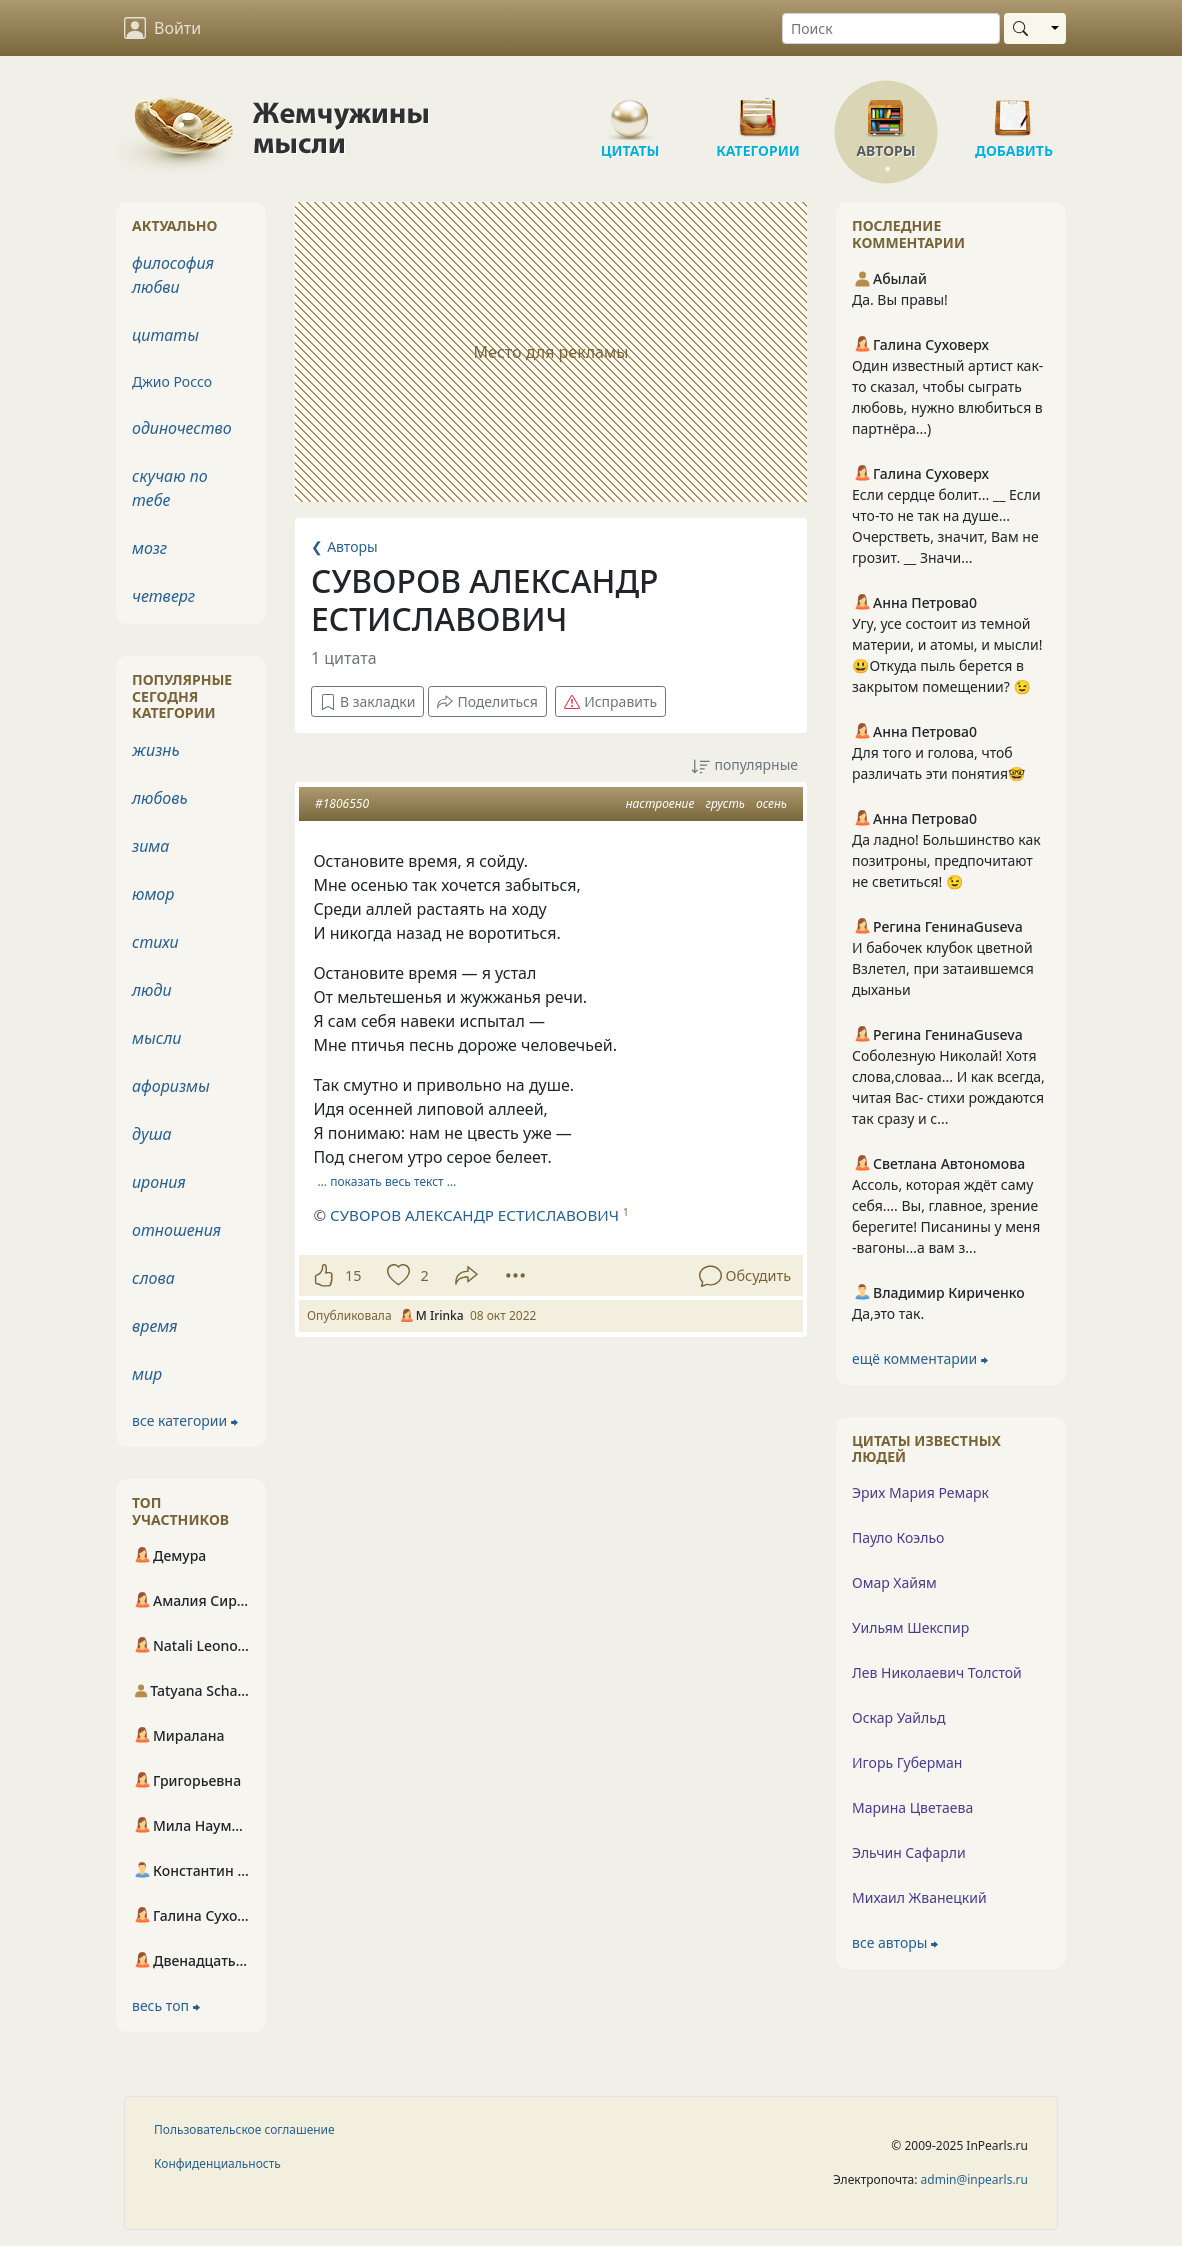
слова (153, 1278)
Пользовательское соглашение (244, 2129)
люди (152, 990)
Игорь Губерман (907, 1762)
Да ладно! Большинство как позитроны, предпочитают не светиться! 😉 (946, 860)
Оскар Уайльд (898, 1717)
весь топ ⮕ (166, 2005)
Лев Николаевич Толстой (937, 1672)
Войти (162, 28)
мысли (156, 1038)
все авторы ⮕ (895, 1942)
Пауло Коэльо (898, 1537)
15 (353, 1275)
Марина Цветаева (912, 1807)
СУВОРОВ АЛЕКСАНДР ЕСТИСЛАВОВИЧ (474, 1215)
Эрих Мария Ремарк (920, 1492)
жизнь (156, 750)
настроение (660, 803)
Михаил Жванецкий (919, 1897)
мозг (149, 548)
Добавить (1014, 110)
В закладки (367, 701)
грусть (724, 803)
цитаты (165, 335)
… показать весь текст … (387, 1181)
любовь (160, 798)
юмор (153, 894)
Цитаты (630, 110)
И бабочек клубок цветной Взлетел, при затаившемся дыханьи (943, 968)
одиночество (182, 428)
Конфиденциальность (217, 2163)
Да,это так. (888, 1313)
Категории (758, 110)
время (154, 1326)
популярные (744, 765)
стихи (155, 942)
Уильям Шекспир (910, 1627)
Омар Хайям (894, 1582)
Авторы (886, 110)
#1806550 (342, 803)
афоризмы (171, 1086)
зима (150, 846)
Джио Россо (172, 381)
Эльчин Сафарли (909, 1852)
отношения (176, 1230)
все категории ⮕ (185, 1420)
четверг (163, 596)
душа (152, 1134)
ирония (159, 1182)
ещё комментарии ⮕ (920, 1358)
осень (771, 803)
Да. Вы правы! (900, 299)
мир (147, 1374)
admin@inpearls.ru (974, 2179)
